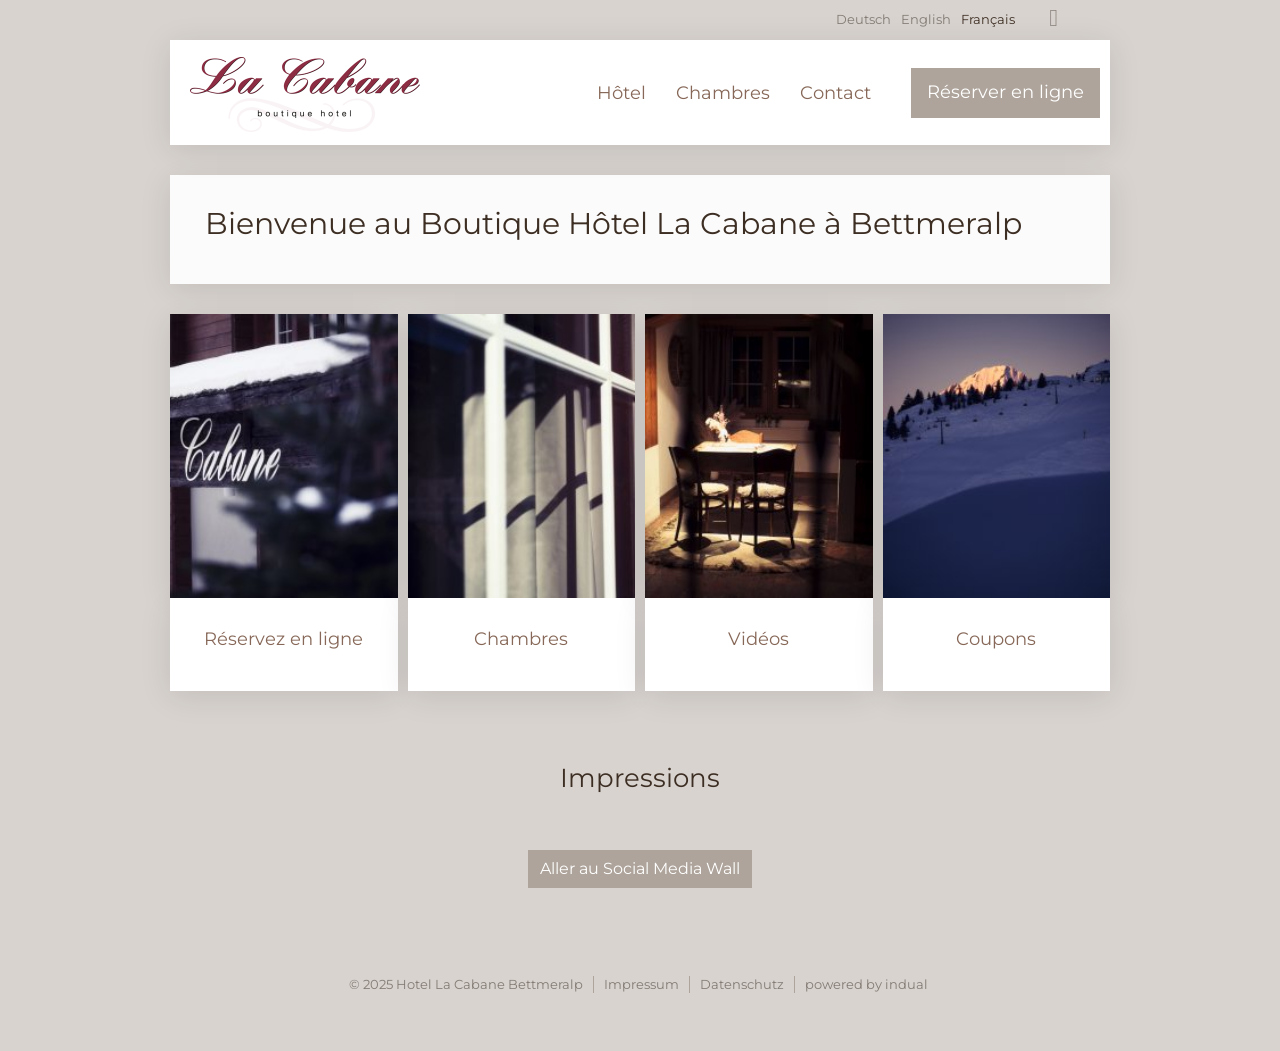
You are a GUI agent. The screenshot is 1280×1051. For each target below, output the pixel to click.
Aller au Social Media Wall (640, 868)
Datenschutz (742, 984)
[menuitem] (621, 93)
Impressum (641, 984)
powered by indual (866, 984)
